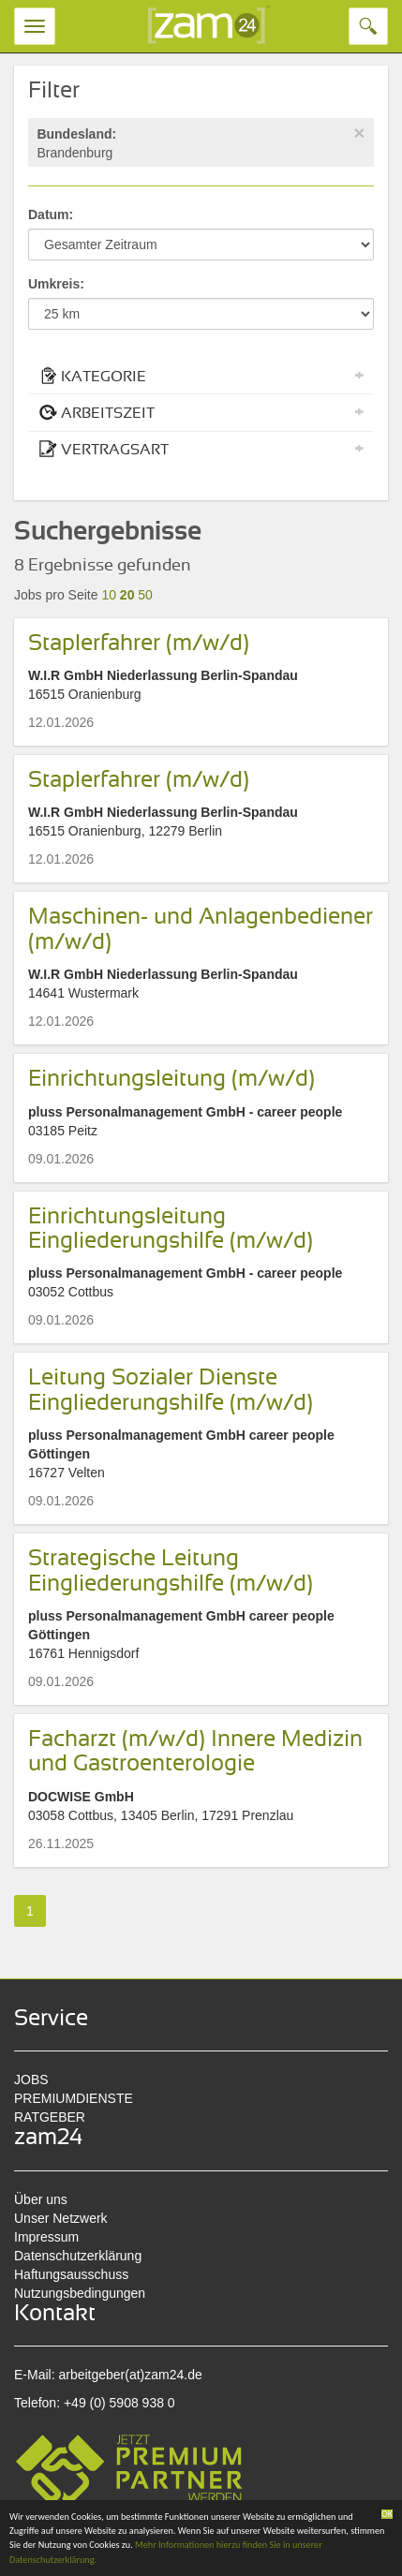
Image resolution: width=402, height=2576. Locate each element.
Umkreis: (56, 283)
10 (108, 594)
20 (127, 594)
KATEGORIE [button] (201, 375)
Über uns (40, 2199)
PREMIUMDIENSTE (73, 2098)
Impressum (46, 2236)
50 (145, 594)
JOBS (31, 2079)
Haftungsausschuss (71, 2274)
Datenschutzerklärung (77, 2255)
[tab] (201, 376)
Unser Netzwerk (61, 2218)
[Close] (359, 132)
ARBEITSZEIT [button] (201, 412)
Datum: (50, 214)
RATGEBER (49, 2117)
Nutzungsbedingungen (79, 2293)
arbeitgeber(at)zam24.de (129, 2374)
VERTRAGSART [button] (201, 448)
